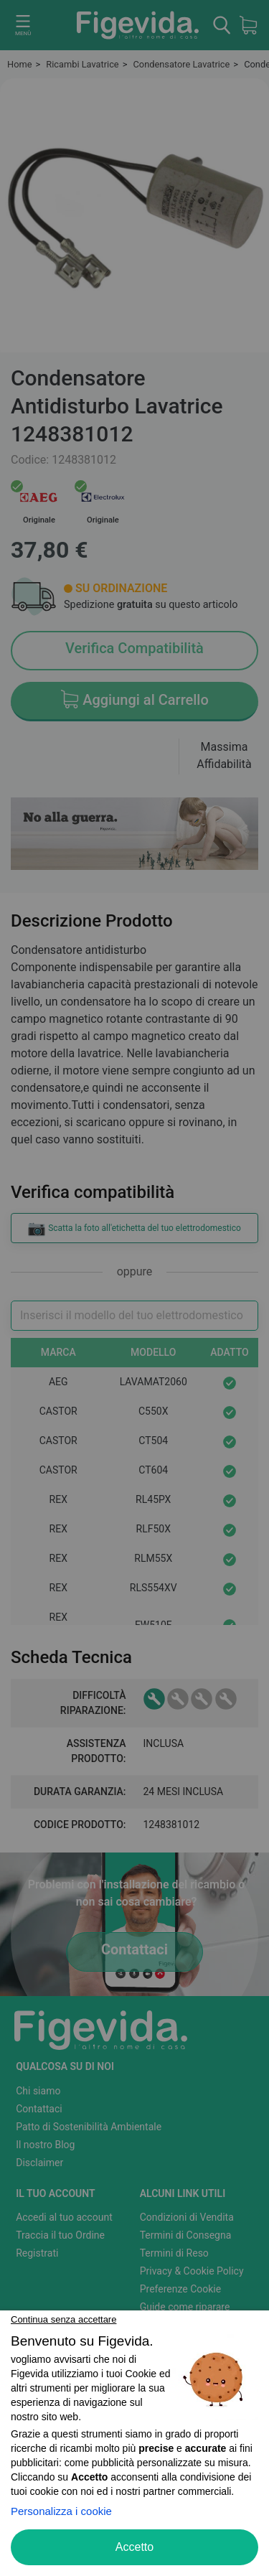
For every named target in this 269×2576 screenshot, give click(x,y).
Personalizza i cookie (61, 2511)
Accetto (134, 2547)
